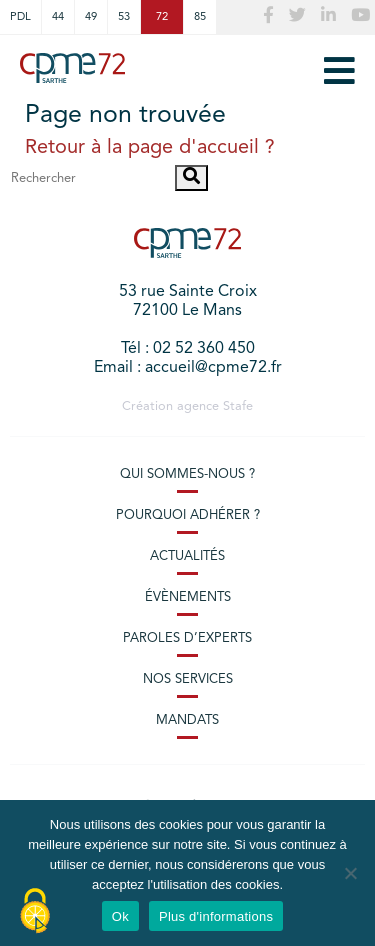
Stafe (238, 406)
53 (124, 17)
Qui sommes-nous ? (187, 474)
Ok (120, 916)
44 (58, 17)
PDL (20, 17)
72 (162, 17)
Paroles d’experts (187, 638)
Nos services (188, 679)
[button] (191, 178)
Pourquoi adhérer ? (188, 515)
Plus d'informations (216, 916)
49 (91, 17)
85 (200, 17)
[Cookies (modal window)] (35, 912)
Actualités (187, 556)
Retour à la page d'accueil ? (150, 148)
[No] (350, 873)
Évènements (188, 597)
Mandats (187, 720)
